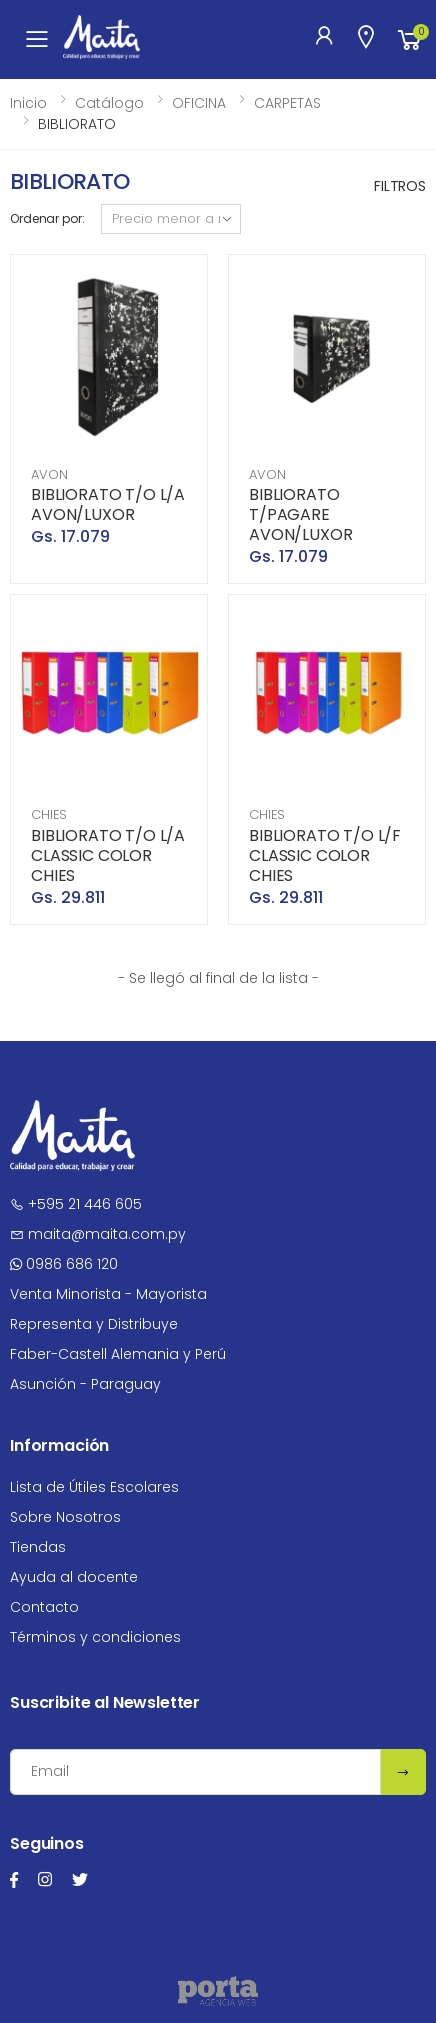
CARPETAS (287, 103)
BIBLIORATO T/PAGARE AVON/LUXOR (300, 514)
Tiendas (38, 1547)
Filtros (400, 186)
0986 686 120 (64, 1264)
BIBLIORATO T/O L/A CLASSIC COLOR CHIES (108, 855)
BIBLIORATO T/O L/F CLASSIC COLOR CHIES (325, 855)
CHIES (49, 814)
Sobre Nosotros (65, 1517)
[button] (410, 39)
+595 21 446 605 (76, 1204)
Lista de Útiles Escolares (94, 1487)
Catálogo (109, 103)
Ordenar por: (47, 218)
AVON (49, 474)
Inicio (28, 103)
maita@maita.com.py (98, 1234)
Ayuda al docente (74, 1577)
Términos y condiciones (95, 1637)
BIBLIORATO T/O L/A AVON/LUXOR (108, 504)
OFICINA (199, 103)
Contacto (44, 1607)
